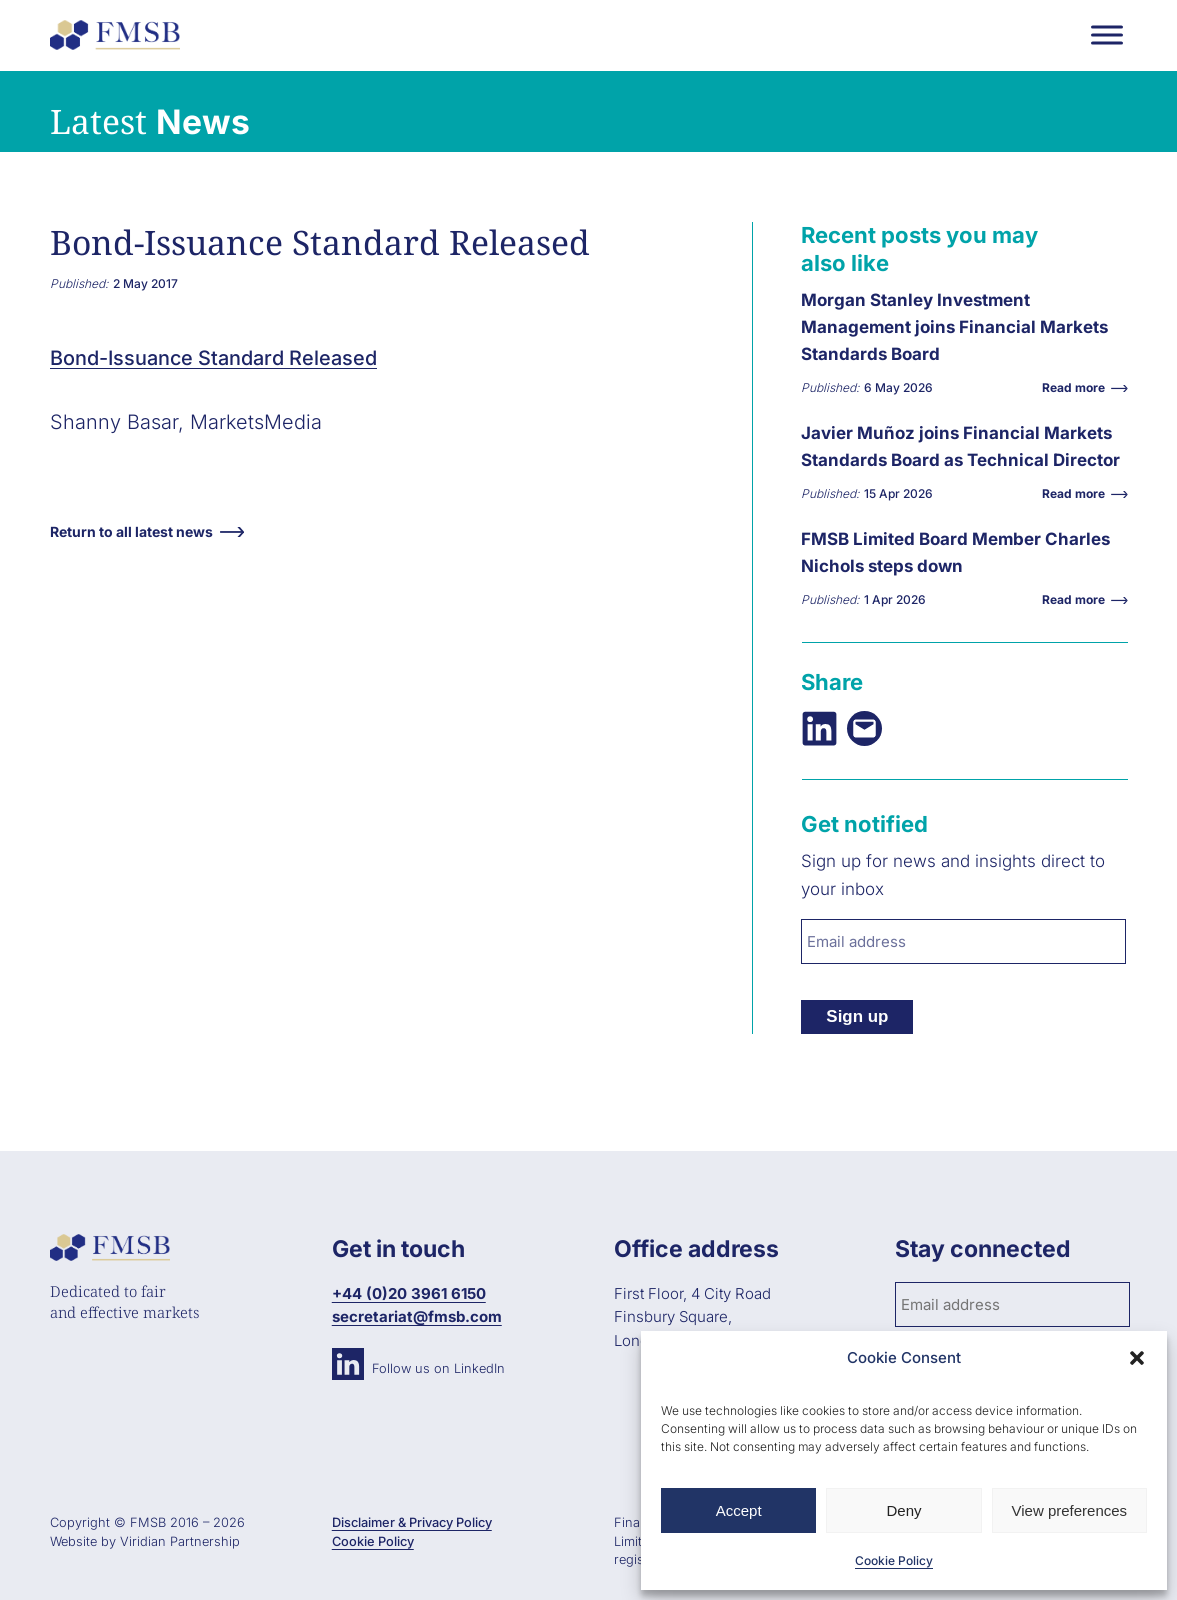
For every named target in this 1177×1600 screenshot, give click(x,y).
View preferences (1070, 1510)
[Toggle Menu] (1107, 34)
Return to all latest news (131, 531)
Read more (1078, 387)
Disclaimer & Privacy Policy (412, 1522)
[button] (1137, 1358)
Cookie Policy (894, 1560)
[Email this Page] (864, 728)
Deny (903, 1510)
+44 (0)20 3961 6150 (409, 1293)
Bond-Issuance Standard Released (213, 358)
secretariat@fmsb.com (417, 1316)
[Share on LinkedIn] (819, 728)
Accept (739, 1510)
